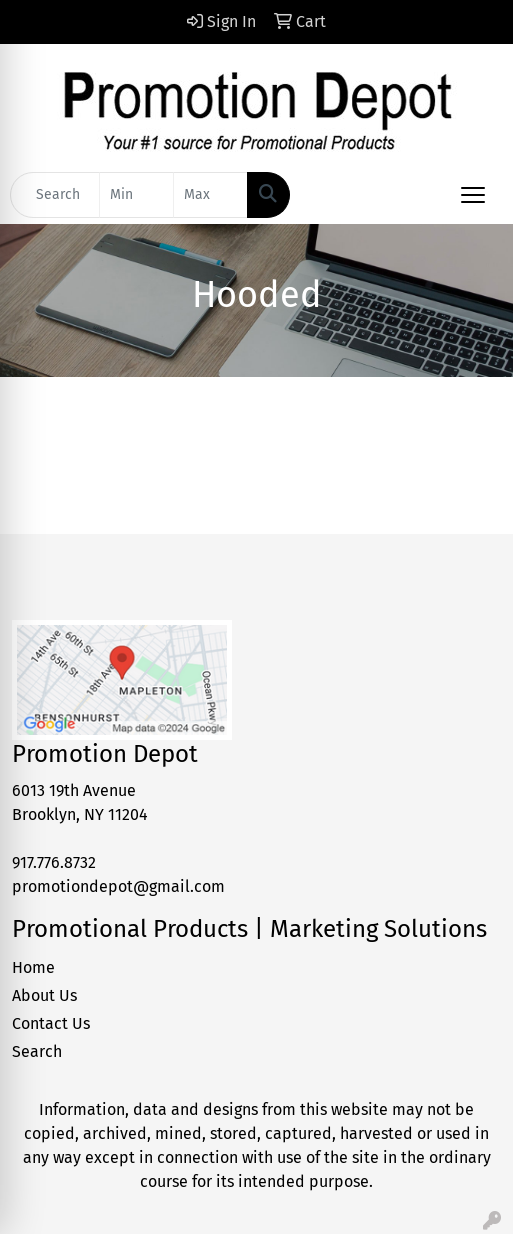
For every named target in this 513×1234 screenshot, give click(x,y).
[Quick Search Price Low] (136, 195)
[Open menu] (473, 195)
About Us (44, 995)
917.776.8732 (54, 862)
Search (37, 1051)
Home (33, 967)
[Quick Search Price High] (210, 195)
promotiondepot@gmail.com (118, 886)
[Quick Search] (55, 195)
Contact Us (51, 1023)
